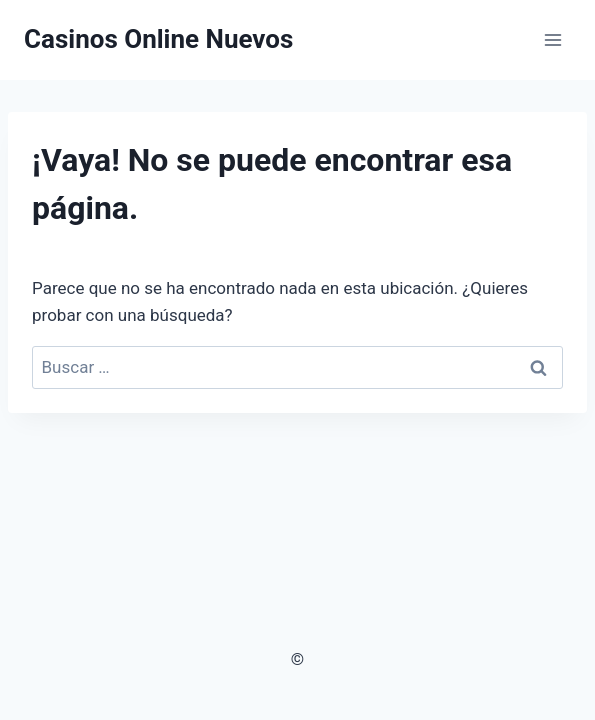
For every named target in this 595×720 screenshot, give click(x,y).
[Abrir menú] (552, 39)
